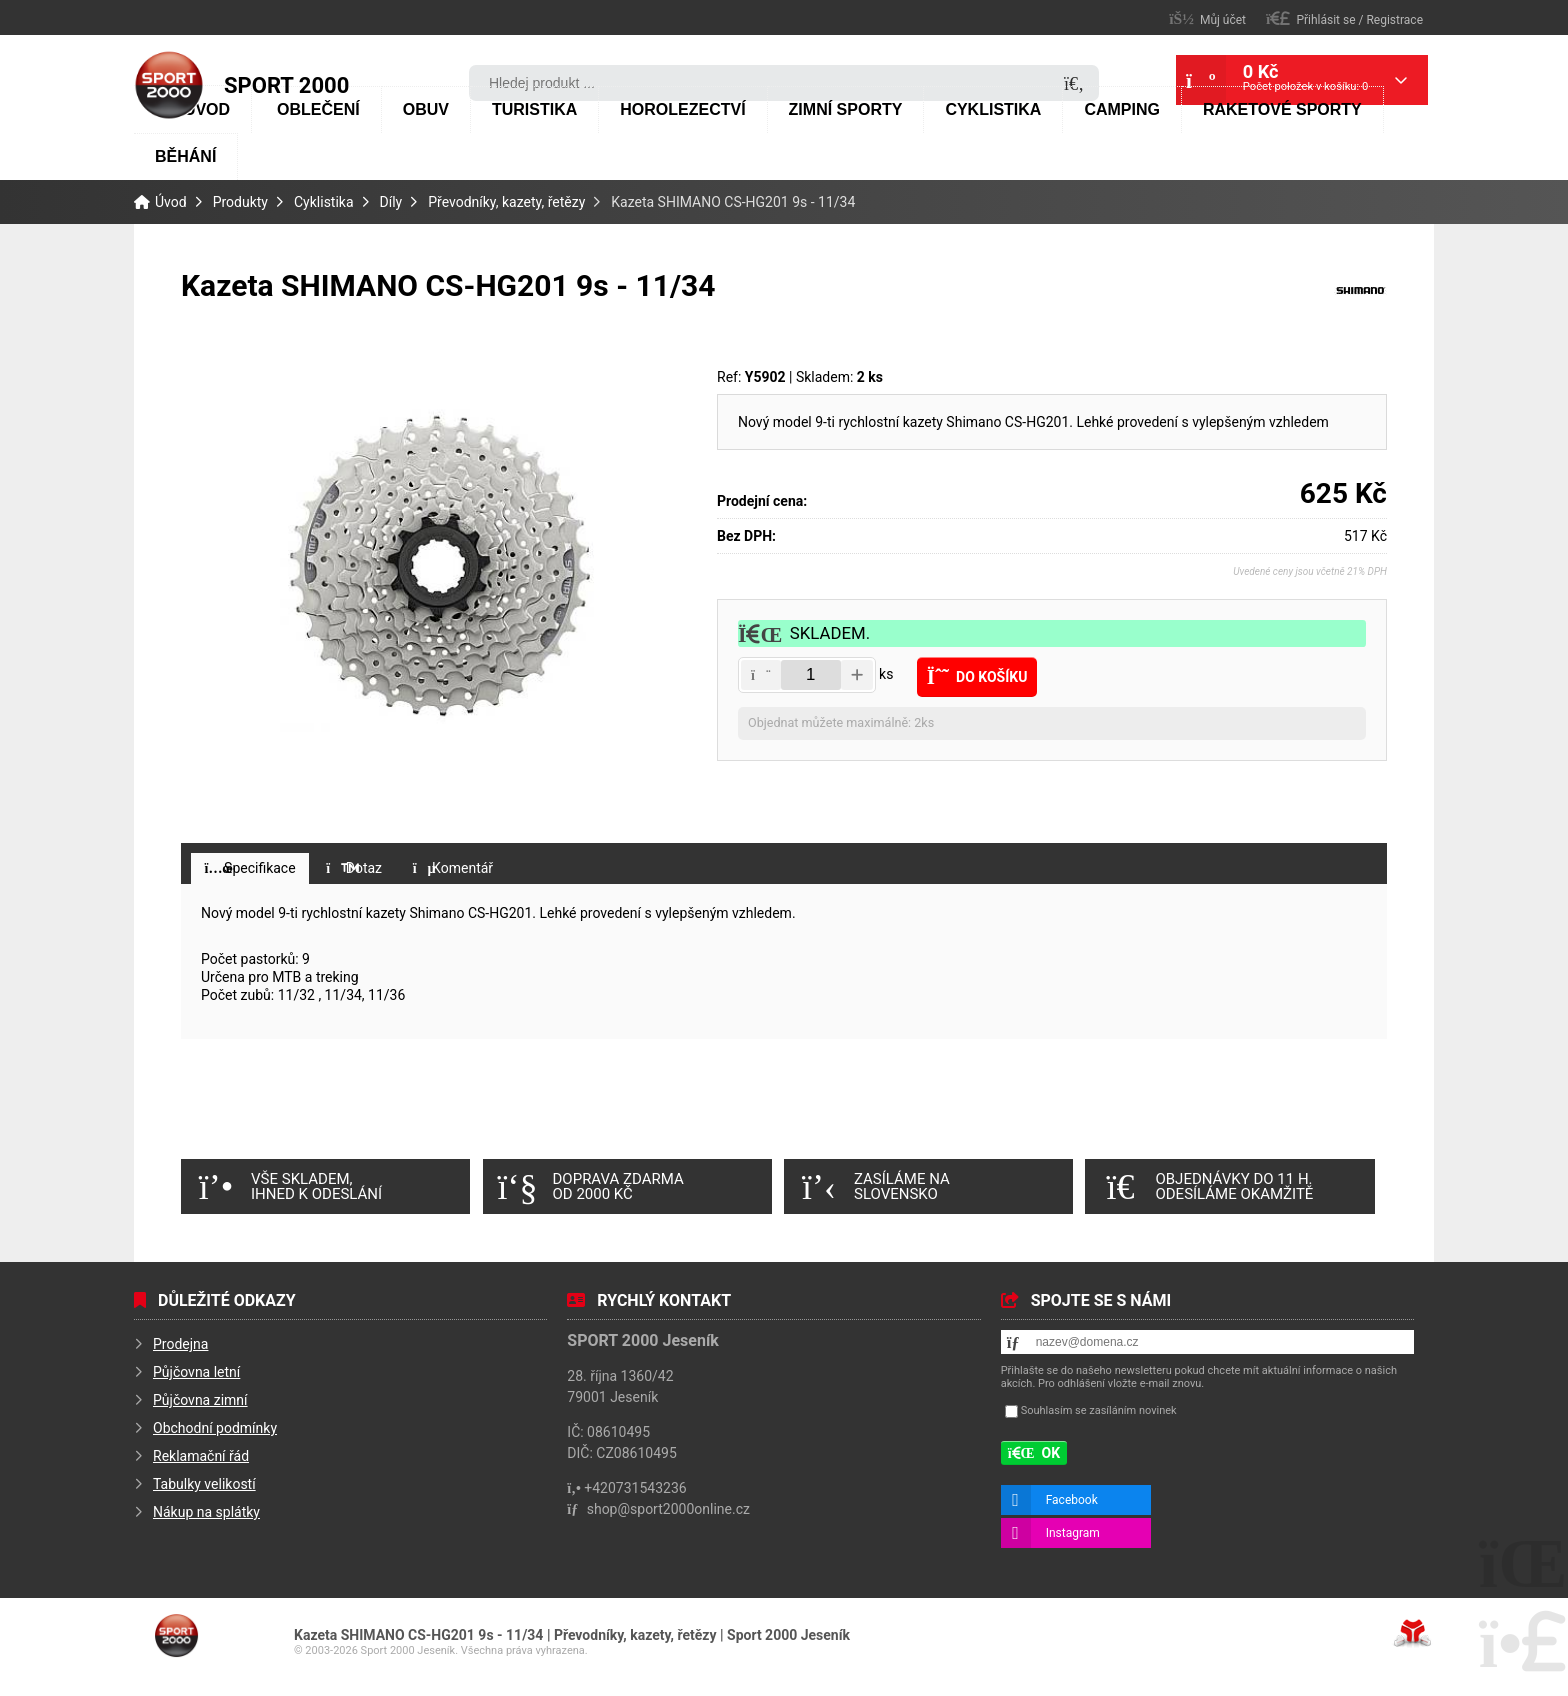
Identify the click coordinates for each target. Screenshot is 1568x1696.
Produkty (240, 202)
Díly (391, 202)
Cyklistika (993, 109)
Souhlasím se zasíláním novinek (1099, 1410)
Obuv (426, 109)
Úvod (169, 85)
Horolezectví (682, 109)
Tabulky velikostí (204, 1484)
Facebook (1072, 1500)
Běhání (185, 156)
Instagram (1073, 1533)
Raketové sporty (1282, 109)
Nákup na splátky (206, 1512)
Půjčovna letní (196, 1372)
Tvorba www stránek (1412, 1633)
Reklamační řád (201, 1456)
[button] (1344, 18)
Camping (1122, 109)
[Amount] (811, 675)
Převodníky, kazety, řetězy (506, 202)
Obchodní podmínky (215, 1428)
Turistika (534, 109)
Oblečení (318, 109)
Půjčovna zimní (200, 1400)
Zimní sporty (846, 109)
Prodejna (180, 1344)
